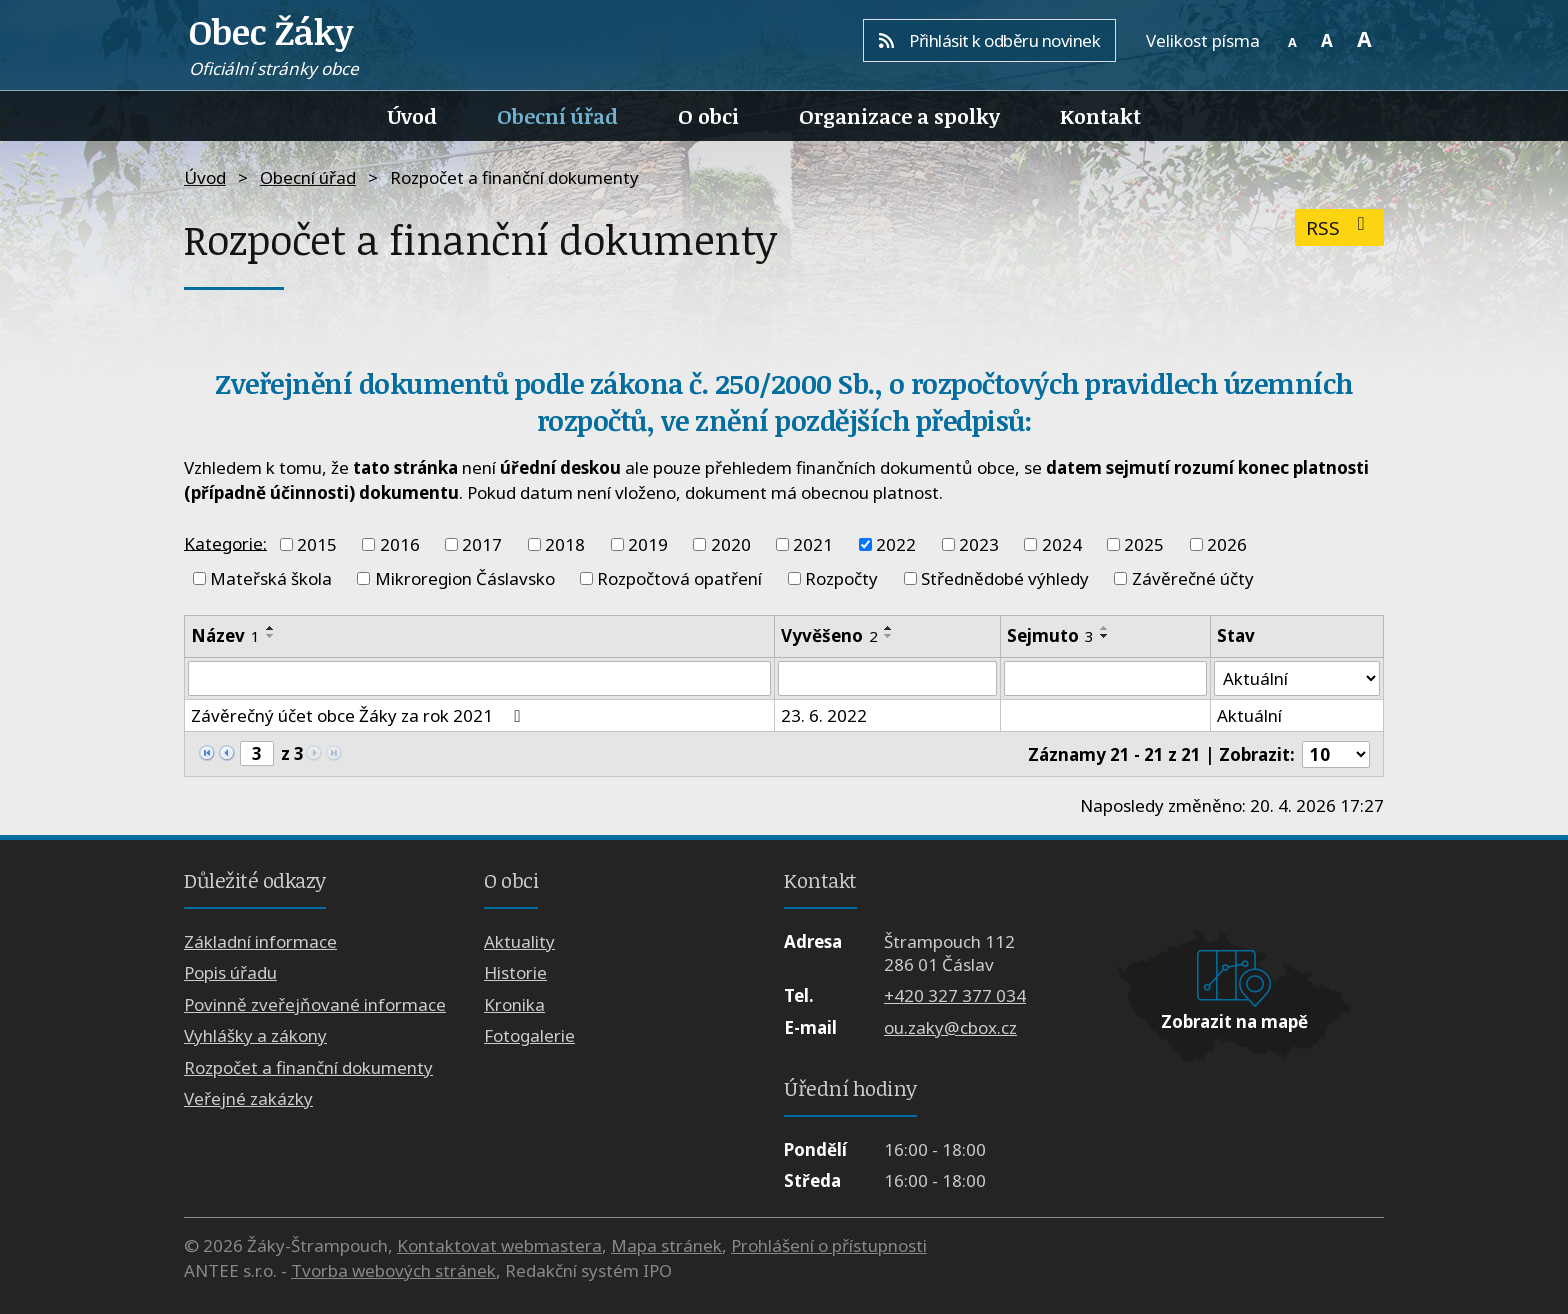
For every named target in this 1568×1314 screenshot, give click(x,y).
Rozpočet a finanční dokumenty (308, 1067)
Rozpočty (841, 578)
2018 (565, 544)
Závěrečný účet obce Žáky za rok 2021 (359, 716)
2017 (482, 544)
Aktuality (519, 941)
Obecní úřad (557, 116)
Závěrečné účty (1193, 578)
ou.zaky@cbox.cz (950, 1027)
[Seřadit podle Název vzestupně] (271, 628)
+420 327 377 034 (955, 996)
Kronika (514, 1004)
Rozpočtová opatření (679, 578)
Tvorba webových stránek (393, 1270)
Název (225, 635)
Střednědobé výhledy (1005, 578)
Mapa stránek (666, 1245)
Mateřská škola (271, 578)
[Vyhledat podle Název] (479, 679)
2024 (1062, 544)
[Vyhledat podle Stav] (1297, 679)
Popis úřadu (230, 973)
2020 (731, 544)
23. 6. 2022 (824, 716)
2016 (400, 544)
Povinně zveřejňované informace (315, 1004)
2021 (813, 544)
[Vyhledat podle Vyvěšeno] (888, 679)
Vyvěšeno (829, 635)
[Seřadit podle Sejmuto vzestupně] (1105, 628)
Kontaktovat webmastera (499, 1245)
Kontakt (1100, 116)
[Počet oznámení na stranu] (1336, 754)
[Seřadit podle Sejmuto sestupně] (1105, 636)
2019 (648, 544)
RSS (1339, 227)
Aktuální (1249, 716)
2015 (317, 544)
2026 (1227, 544)
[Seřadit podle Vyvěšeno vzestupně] (889, 628)
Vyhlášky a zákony (255, 1036)
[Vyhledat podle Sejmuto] (1105, 679)
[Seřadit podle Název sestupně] (271, 636)
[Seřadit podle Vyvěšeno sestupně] (889, 636)
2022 (896, 544)
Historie (515, 973)
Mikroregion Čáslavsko (465, 578)
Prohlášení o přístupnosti (829, 1245)
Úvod (412, 116)
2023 (979, 544)
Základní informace (260, 941)
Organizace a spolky (899, 116)
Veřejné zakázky (248, 1098)
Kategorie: (225, 542)
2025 (1144, 544)
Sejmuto (1050, 635)
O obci (708, 116)
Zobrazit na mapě (1234, 1022)
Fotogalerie (529, 1036)
